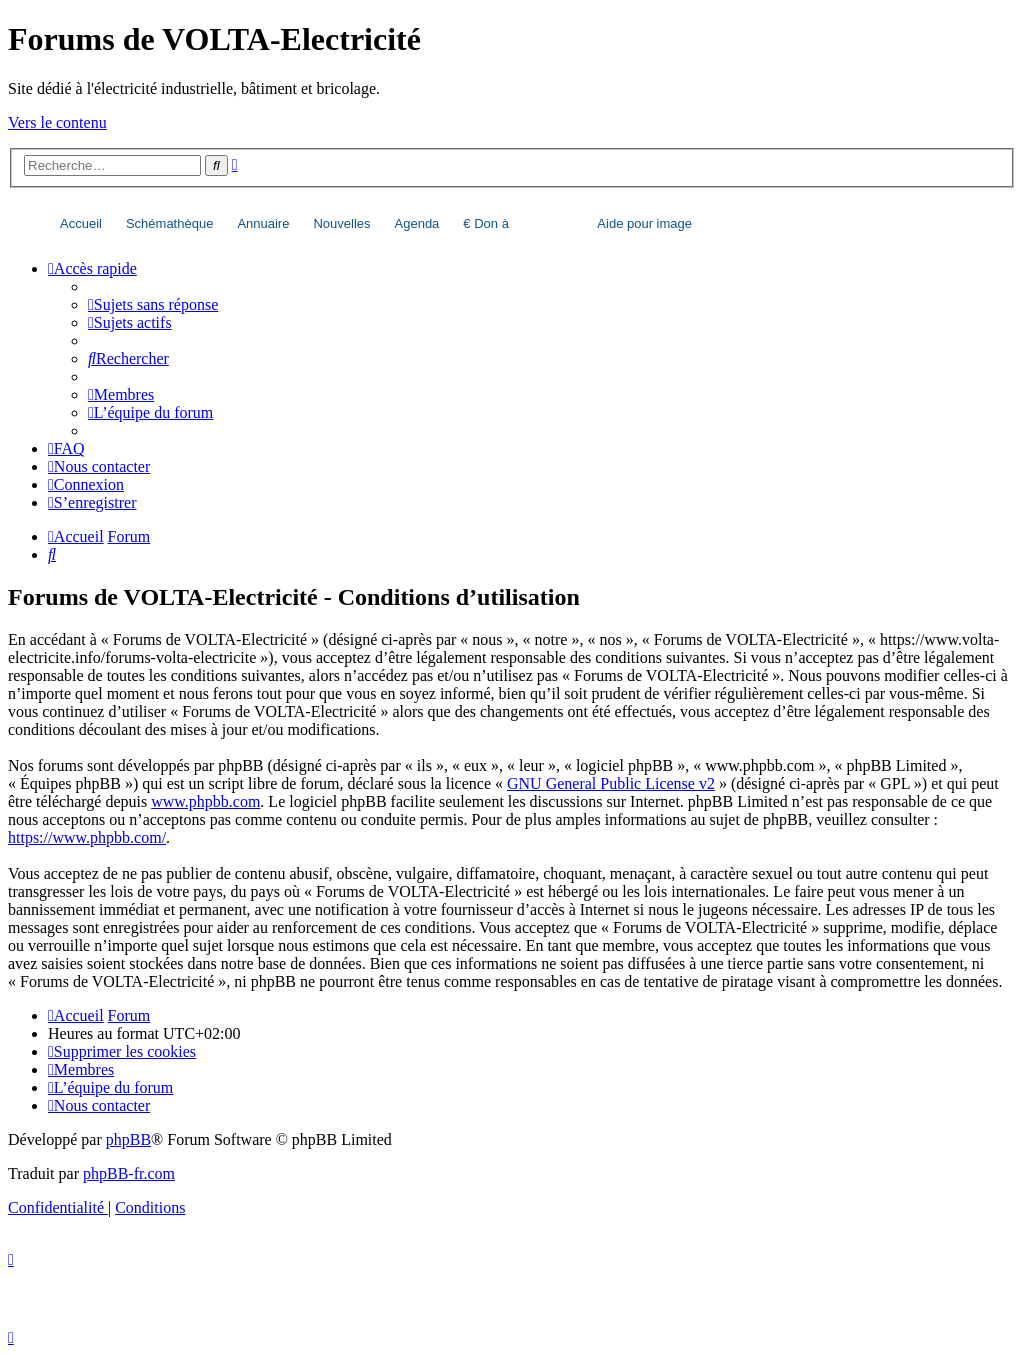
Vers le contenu (57, 122)
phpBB (128, 1139)
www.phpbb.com (205, 801)
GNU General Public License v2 (611, 783)
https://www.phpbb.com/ (87, 837)
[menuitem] (153, 304)
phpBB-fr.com (129, 1173)
